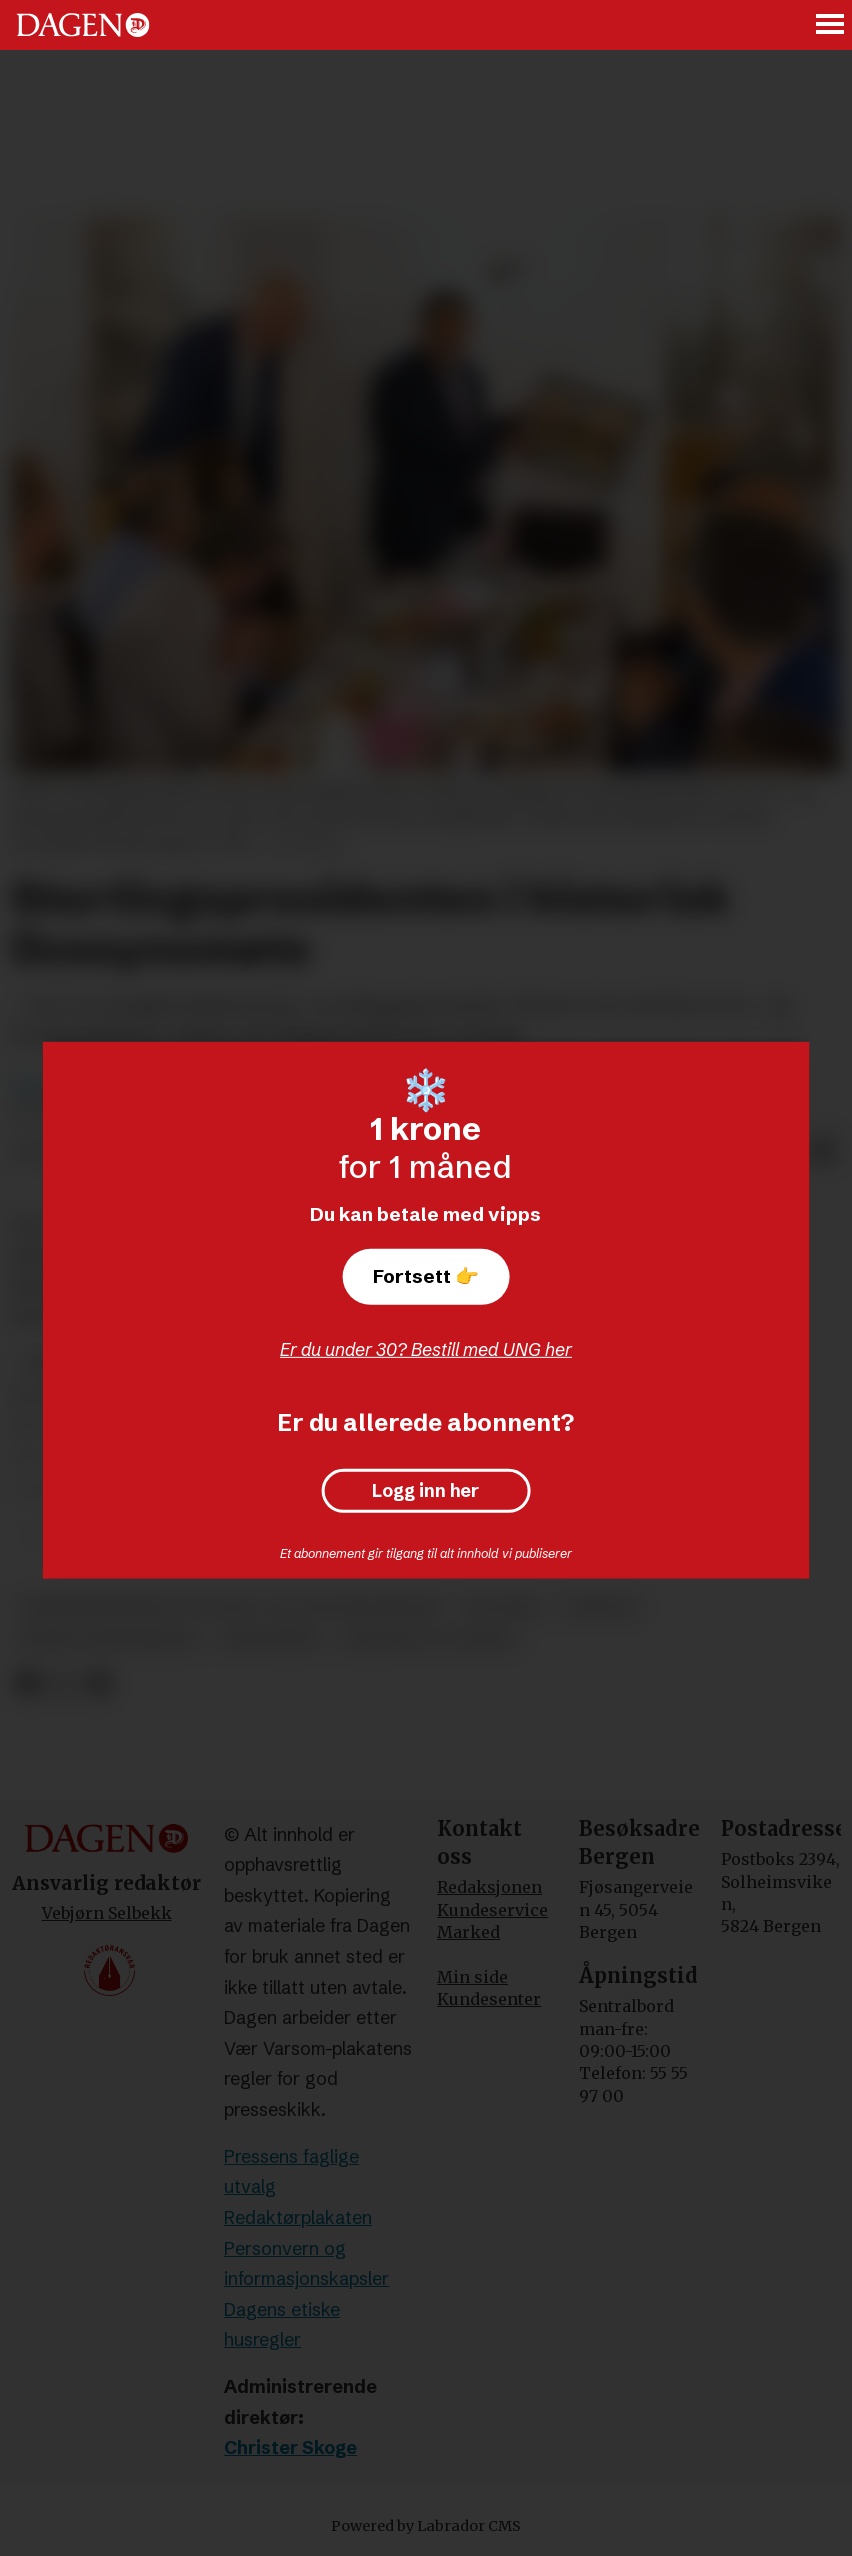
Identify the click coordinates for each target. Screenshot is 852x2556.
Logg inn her (425, 1491)
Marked (468, 1932)
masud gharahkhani (109, 1639)
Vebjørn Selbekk (107, 1913)
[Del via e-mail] (824, 1153)
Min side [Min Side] (472, 1977)
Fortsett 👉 (426, 1276)
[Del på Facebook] (27, 1683)
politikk (501, 1607)
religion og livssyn (428, 1639)
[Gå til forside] (83, 25)
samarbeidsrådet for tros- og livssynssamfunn (231, 1607)
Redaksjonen (489, 1887)
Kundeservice (492, 1910)
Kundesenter (489, 1999)
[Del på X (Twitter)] (63, 1683)
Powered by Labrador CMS (426, 2526)
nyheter (599, 1607)
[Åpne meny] (831, 25)
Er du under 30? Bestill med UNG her (426, 1349)
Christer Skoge (290, 2447)
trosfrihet (270, 1639)
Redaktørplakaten (298, 2217)
